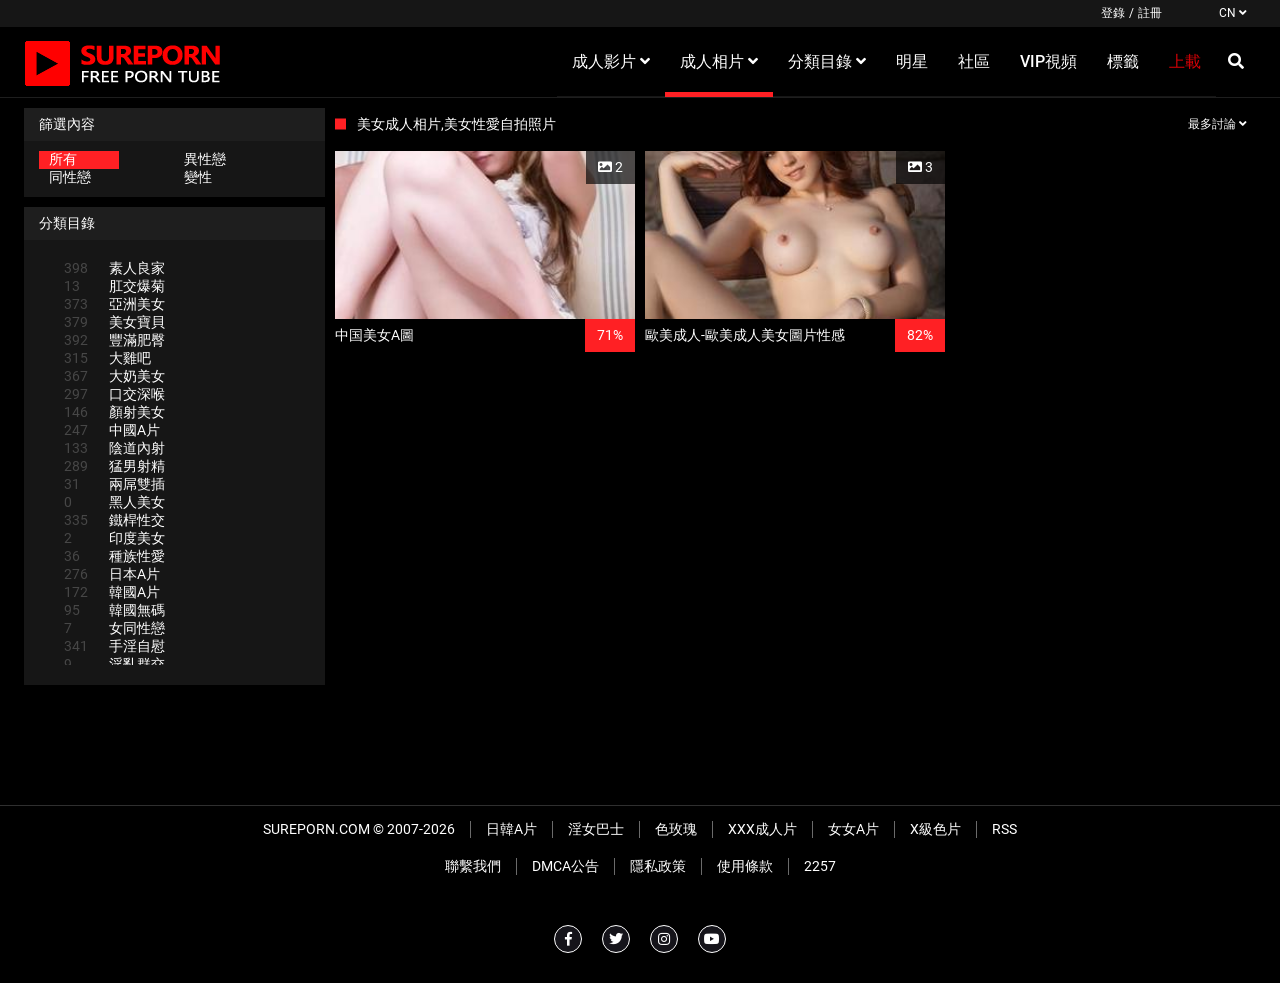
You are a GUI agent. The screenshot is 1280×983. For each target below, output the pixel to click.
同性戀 (70, 177)
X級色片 (935, 829)
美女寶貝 (114, 322)
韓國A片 (112, 592)
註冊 (1150, 13)
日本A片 (112, 574)
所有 (63, 159)
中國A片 (112, 430)
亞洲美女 (114, 304)
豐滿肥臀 (114, 340)
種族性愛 (114, 556)
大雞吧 (107, 358)
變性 (198, 177)
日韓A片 (511, 829)
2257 (820, 866)
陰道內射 (114, 448)
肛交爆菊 (114, 286)
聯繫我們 (473, 866)
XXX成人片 (762, 829)
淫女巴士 (596, 829)
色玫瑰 (676, 829)
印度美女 (114, 538)
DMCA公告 (565, 866)
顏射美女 (114, 412)
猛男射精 (114, 466)
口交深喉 (114, 394)
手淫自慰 (114, 646)
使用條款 (745, 866)
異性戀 (205, 159)
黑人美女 (114, 502)
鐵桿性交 (114, 520)
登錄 (1113, 13)
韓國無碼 (114, 610)
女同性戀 (114, 628)
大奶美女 (114, 376)
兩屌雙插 (114, 484)
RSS (1004, 829)
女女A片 (853, 829)
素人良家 (114, 268)
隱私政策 (658, 866)
